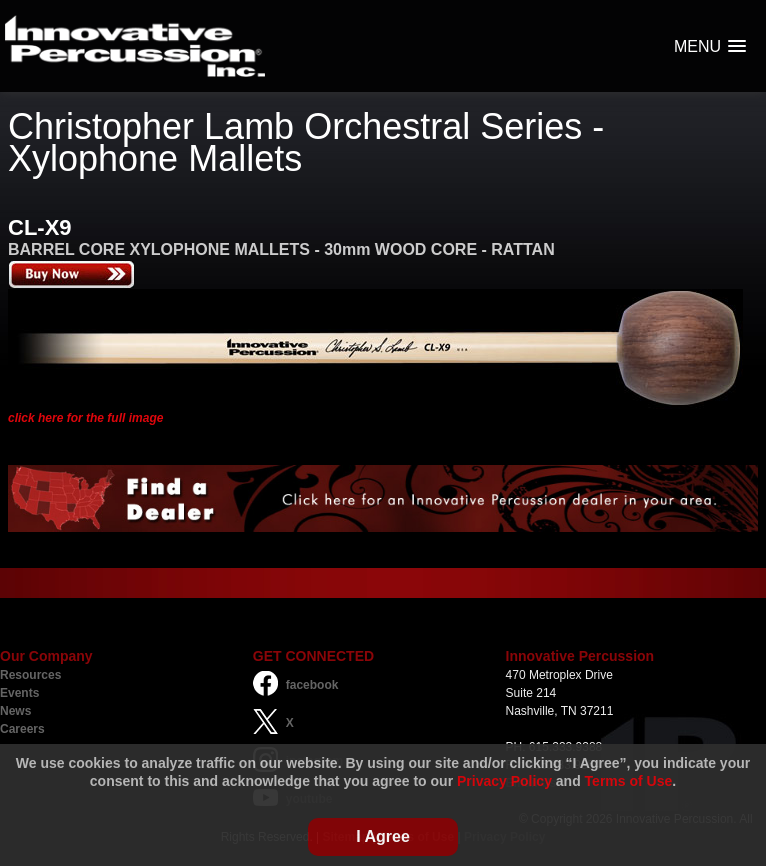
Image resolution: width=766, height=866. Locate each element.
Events (19, 693)
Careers (22, 729)
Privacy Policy (504, 781)
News (15, 711)
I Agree (383, 836)
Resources (30, 675)
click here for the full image (85, 418)
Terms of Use (629, 781)
